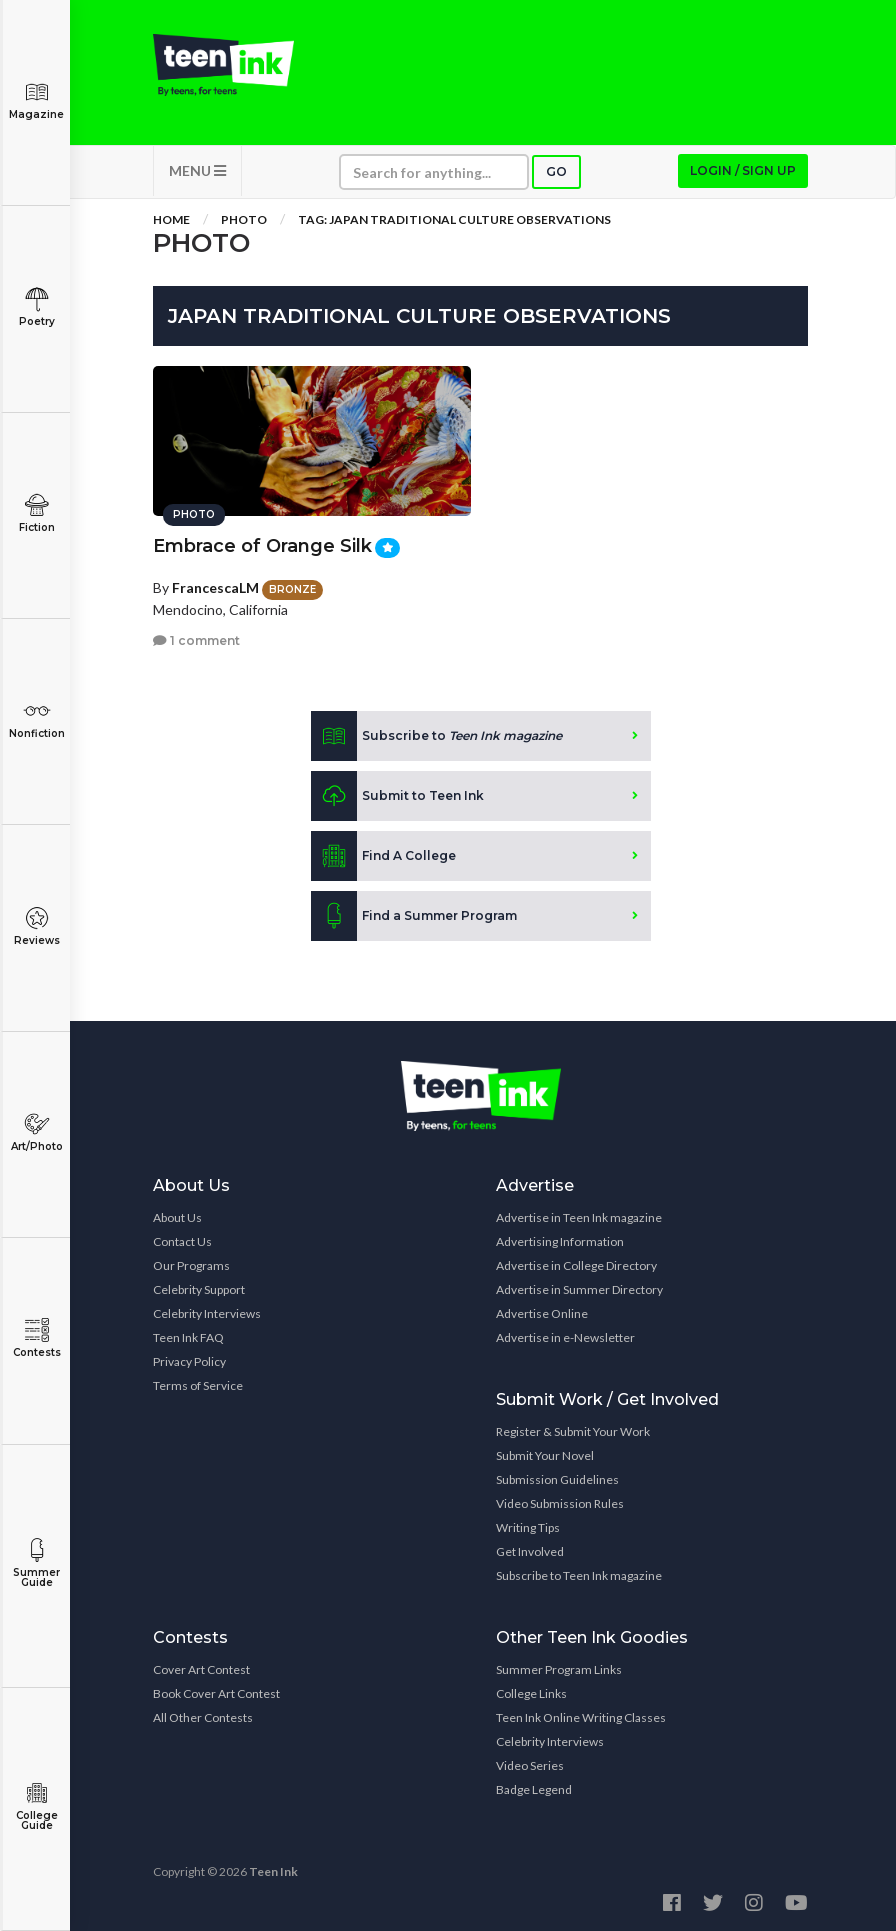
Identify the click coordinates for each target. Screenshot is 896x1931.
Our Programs (191, 1265)
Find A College (383, 856)
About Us (177, 1217)
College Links (531, 1693)
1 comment (196, 640)
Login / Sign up (743, 170)
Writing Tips (528, 1527)
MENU (197, 170)
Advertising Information (560, 1241)
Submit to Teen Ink (397, 796)
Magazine (36, 100)
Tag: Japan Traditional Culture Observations (454, 219)
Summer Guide (36, 1563)
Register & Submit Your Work (573, 1431)
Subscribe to (436, 736)
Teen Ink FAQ (188, 1337)
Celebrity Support (199, 1289)
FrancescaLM (215, 587)
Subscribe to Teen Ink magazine (579, 1575)
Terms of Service (198, 1385)
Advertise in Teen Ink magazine (579, 1217)
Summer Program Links (559, 1669)
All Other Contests (203, 1717)
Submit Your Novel (545, 1455)
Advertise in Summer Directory (579, 1289)
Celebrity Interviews (207, 1313)
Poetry (36, 307)
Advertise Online (542, 1313)
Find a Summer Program (414, 916)
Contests (36, 1338)
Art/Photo (36, 1132)
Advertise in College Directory (576, 1265)
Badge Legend (534, 1789)
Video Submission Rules (560, 1503)
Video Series (530, 1765)
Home (171, 219)
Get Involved (530, 1551)
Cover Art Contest (201, 1669)
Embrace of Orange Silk (262, 546)
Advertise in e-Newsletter (565, 1337)
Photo (244, 219)
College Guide (36, 1806)
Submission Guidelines (557, 1479)
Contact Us (182, 1241)
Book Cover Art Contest (216, 1693)
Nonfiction (36, 719)
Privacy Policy (189, 1361)
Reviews (36, 926)
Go (556, 171)
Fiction (36, 513)
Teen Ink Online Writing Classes (581, 1717)
